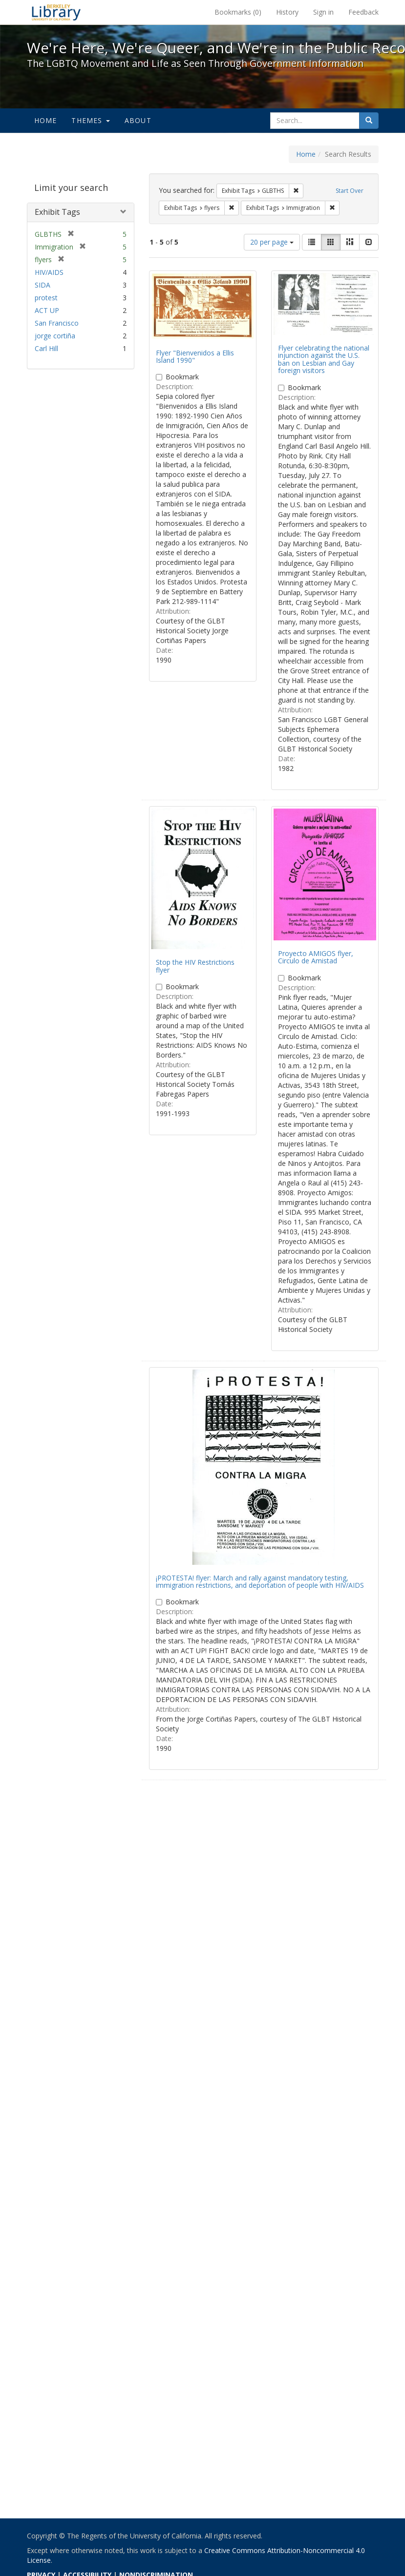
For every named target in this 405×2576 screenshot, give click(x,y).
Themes (90, 120)
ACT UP (47, 310)
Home (45, 120)
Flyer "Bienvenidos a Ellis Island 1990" (195, 356)
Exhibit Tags (57, 212)
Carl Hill (46, 348)
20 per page (272, 242)
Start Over (349, 191)
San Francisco (57, 323)
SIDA (42, 285)
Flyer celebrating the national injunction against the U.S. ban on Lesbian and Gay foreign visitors (323, 359)
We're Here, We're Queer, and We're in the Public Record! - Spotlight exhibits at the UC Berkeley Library (56, 12)
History (287, 12)
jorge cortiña (55, 335)
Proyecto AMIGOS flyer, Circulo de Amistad (315, 957)
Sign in (323, 12)
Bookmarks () (237, 12)
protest (46, 297)
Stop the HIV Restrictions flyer (195, 965)
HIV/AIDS (49, 272)
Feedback (363, 12)
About (138, 120)
